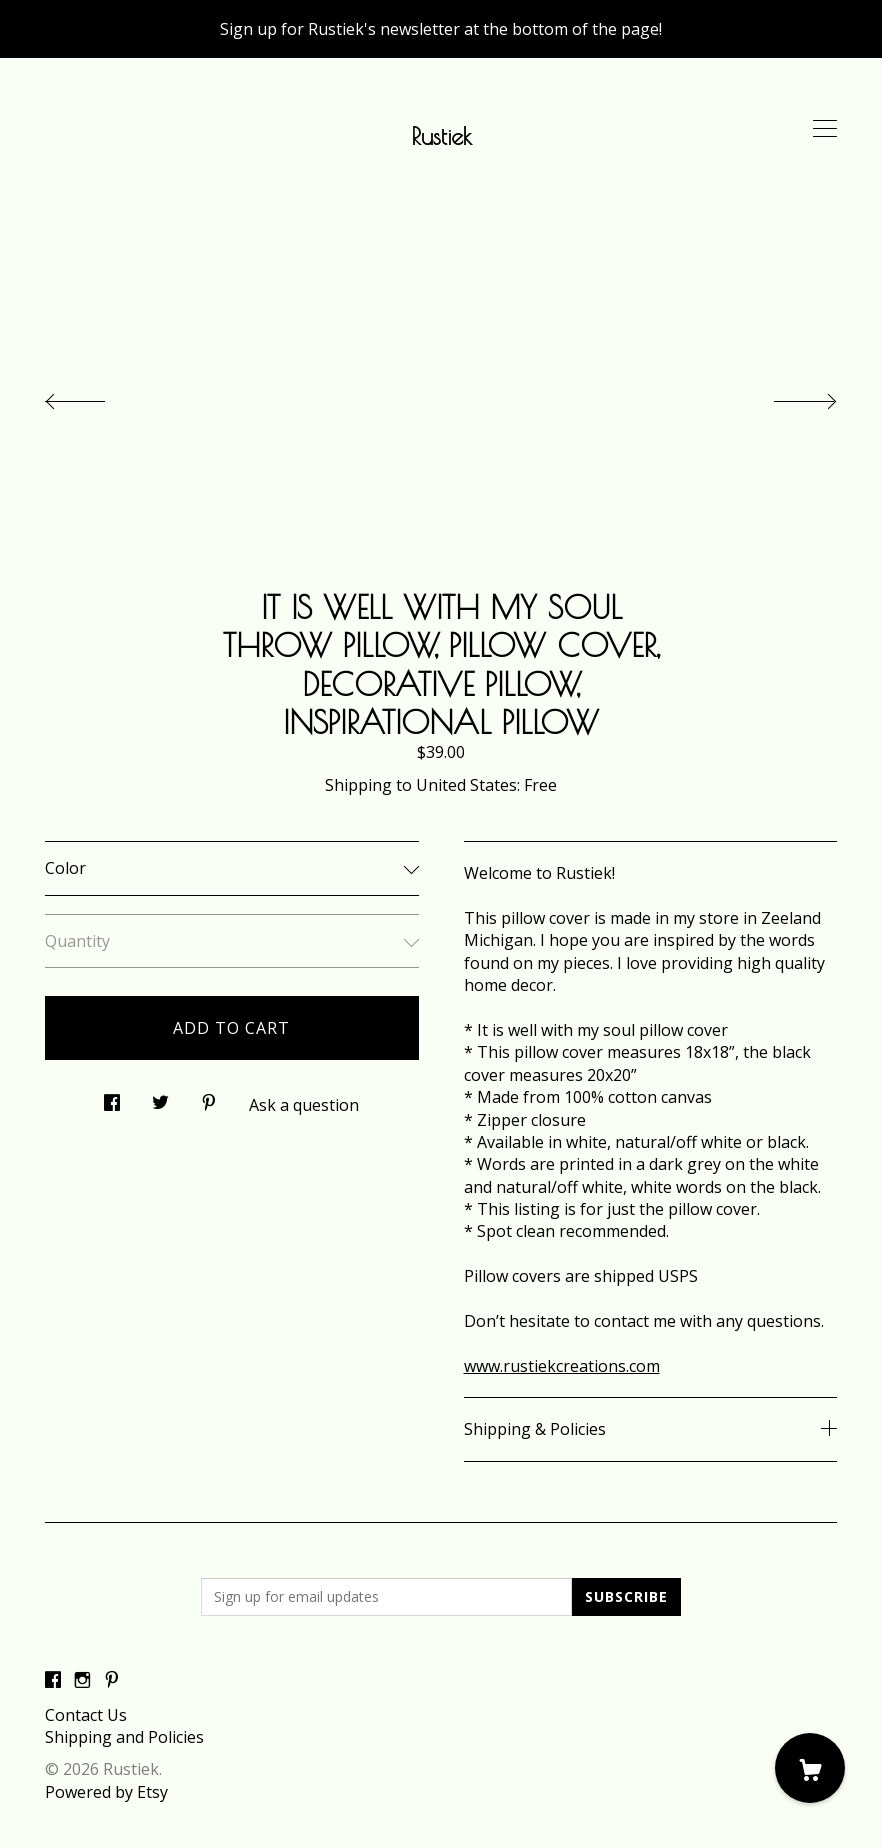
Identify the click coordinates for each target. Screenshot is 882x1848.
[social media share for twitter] (160, 1096)
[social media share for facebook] (112, 1096)
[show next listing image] (787, 396)
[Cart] (810, 1768)
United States (466, 785)
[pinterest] (112, 1681)
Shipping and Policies (124, 1737)
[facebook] (53, 1681)
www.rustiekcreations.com (562, 1366)
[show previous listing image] (95, 396)
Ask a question (304, 1105)
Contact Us (86, 1715)
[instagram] (82, 1681)
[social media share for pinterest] (209, 1096)
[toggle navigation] (825, 129)
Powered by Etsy (106, 1792)
